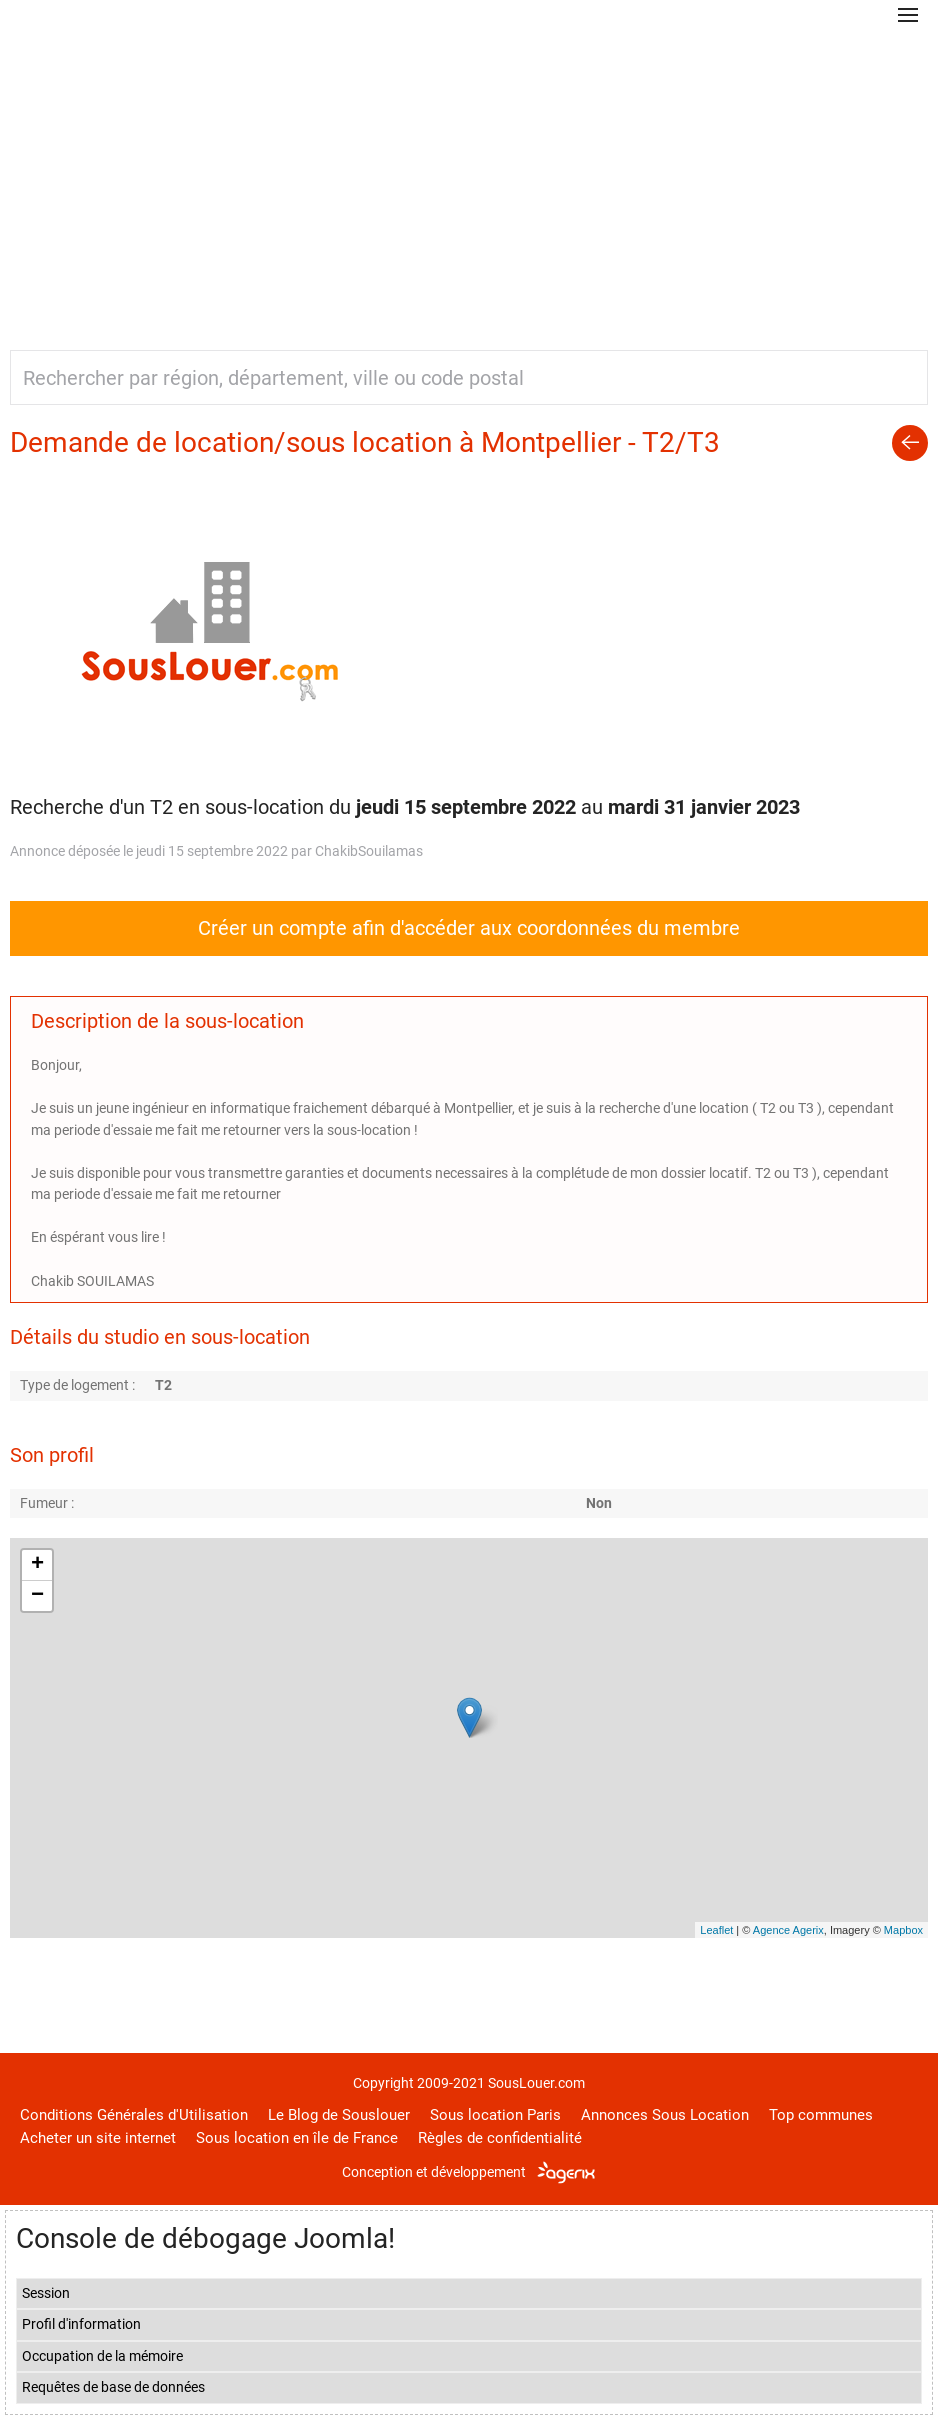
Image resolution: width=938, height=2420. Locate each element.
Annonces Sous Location (665, 2115)
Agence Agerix (788, 1930)
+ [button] (37, 1565)
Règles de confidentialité (500, 2138)
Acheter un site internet (98, 2138)
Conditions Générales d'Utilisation (134, 2115)
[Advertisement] (469, 180)
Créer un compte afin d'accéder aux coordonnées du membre (469, 928)
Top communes (821, 2115)
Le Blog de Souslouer (339, 2115)
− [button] (37, 1596)
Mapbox (903, 1930)
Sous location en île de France (297, 2138)
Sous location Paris (495, 2115)
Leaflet (716, 1930)
